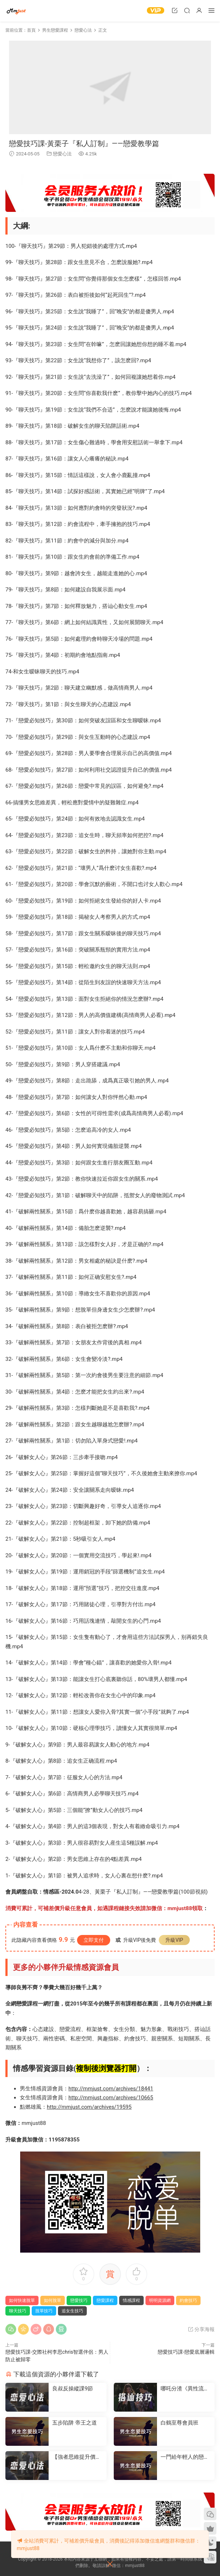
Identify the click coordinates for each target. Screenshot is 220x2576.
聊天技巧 (17, 2310)
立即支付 (94, 1940)
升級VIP (174, 1940)
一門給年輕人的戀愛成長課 (185, 2457)
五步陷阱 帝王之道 (74, 2423)
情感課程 (131, 2300)
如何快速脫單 (22, 2300)
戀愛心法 (62, 153)
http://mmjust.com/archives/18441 (110, 2088)
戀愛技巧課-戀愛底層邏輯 (186, 2352)
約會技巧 (188, 2300)
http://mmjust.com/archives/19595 (89, 2107)
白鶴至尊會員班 (179, 2423)
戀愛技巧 (78, 2300)
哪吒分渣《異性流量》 (182, 2388)
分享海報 (201, 2329)
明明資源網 (16, 11)
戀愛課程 (105, 2300)
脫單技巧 (44, 2310)
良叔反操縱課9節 (72, 2388)
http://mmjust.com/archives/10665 (110, 2097)
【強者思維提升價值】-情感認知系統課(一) (77, 2457)
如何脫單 (52, 2300)
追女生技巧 (72, 2310)
